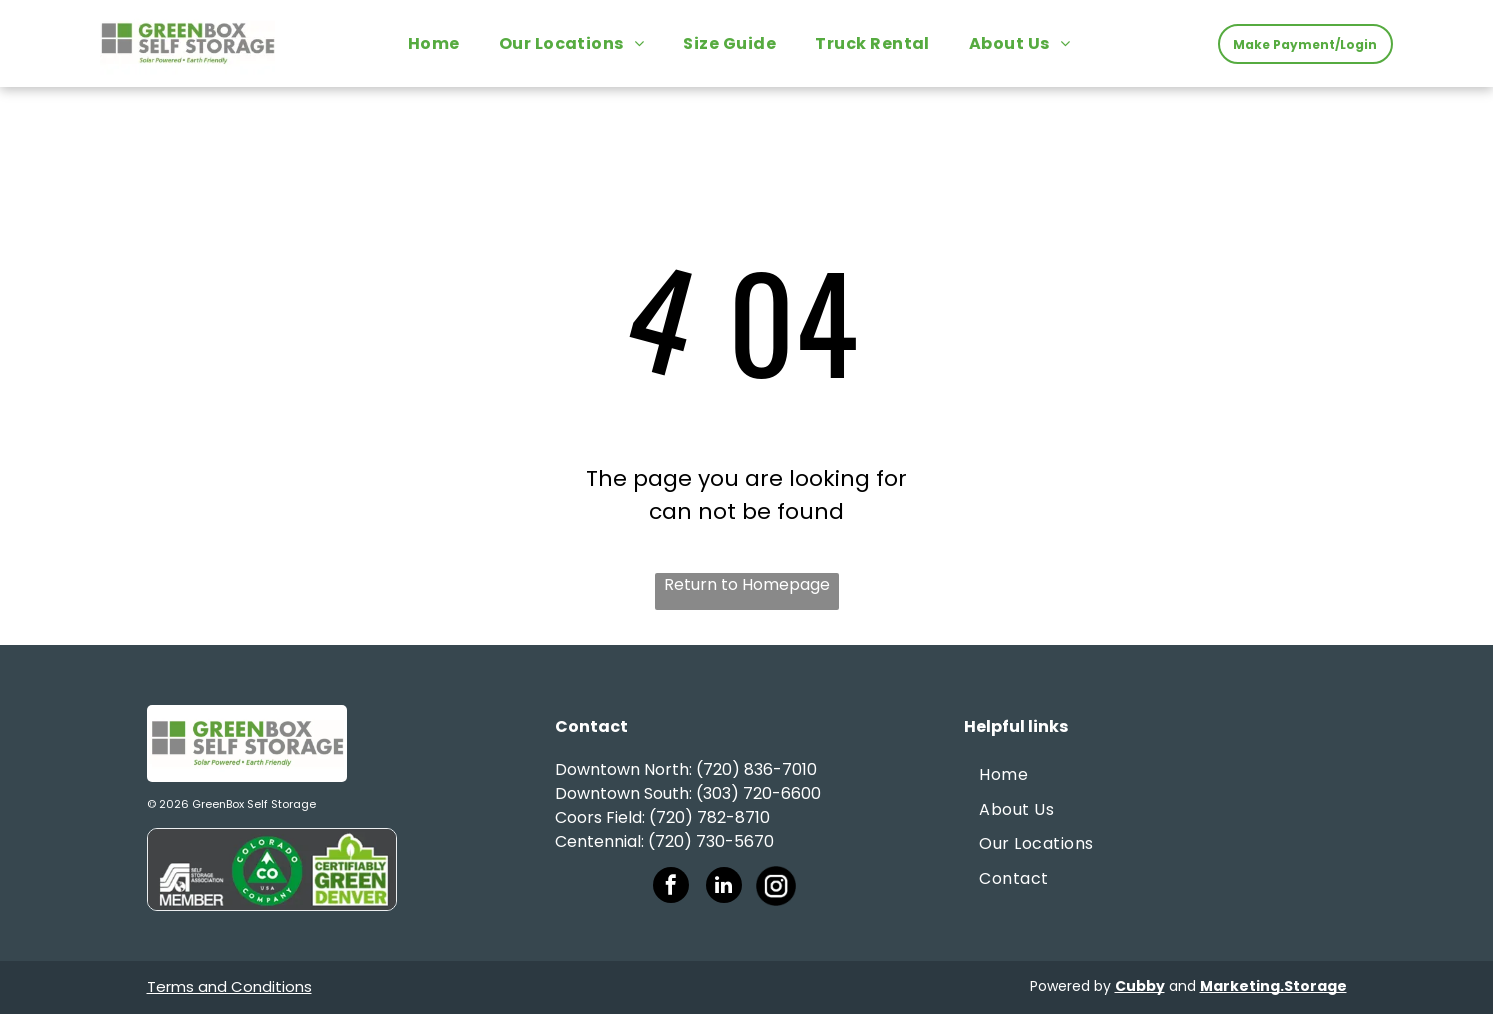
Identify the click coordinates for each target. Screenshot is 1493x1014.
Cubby (1140, 986)
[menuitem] (441, 44)
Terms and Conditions (229, 986)
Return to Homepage (747, 584)
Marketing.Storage (1273, 986)
